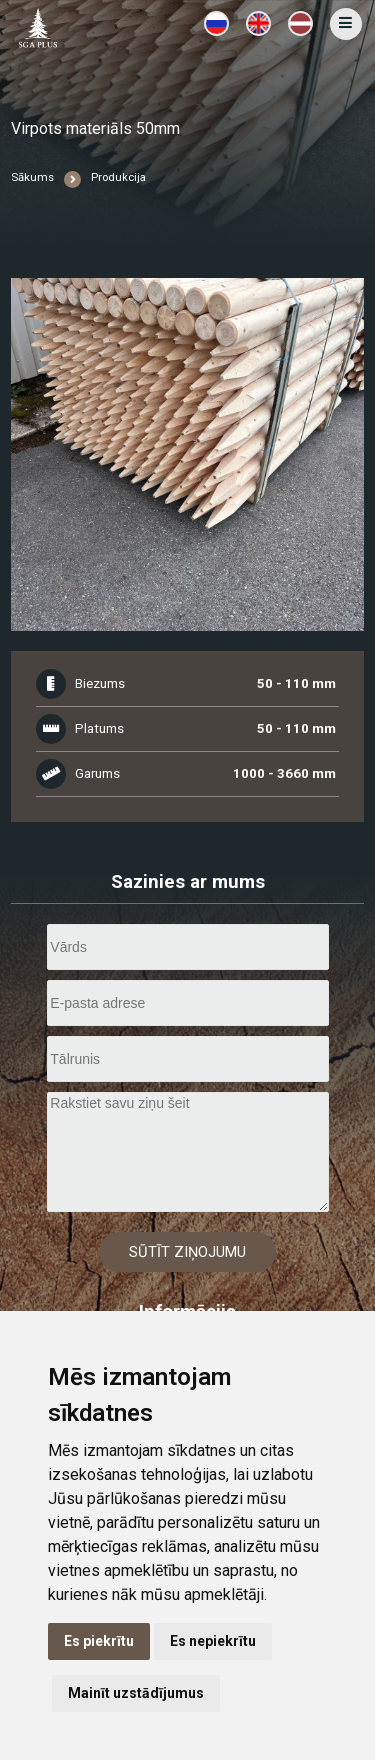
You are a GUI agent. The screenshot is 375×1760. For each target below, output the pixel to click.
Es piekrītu (99, 1641)
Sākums (32, 177)
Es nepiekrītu (213, 1641)
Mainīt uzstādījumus (136, 1693)
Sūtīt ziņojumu (187, 1252)
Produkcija (118, 177)
